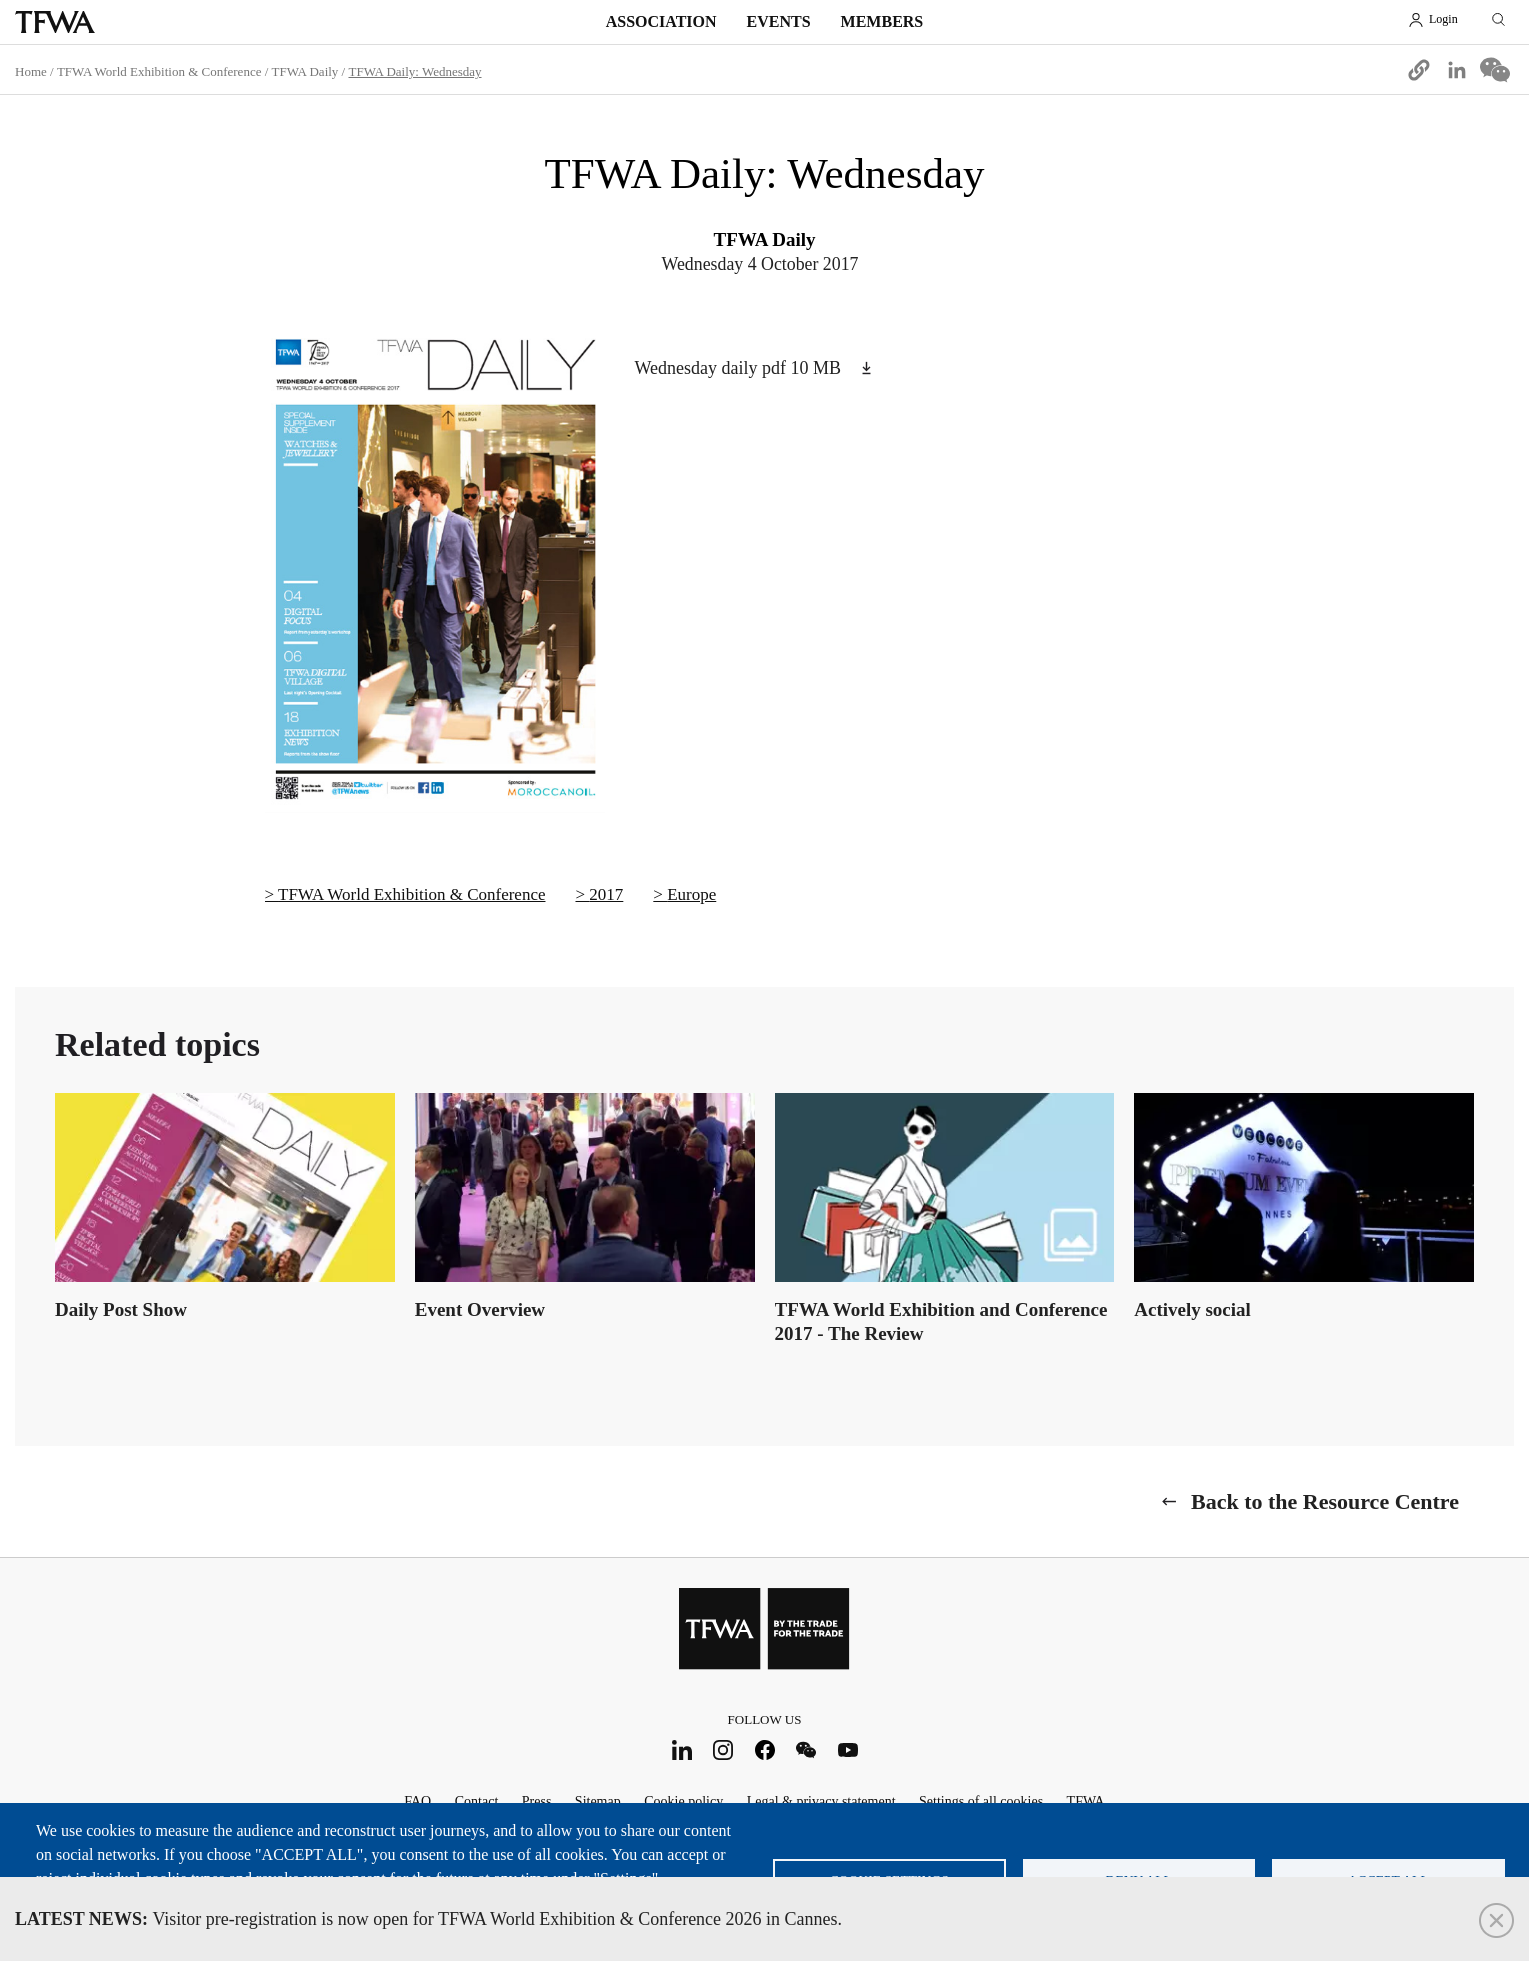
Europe (691, 894)
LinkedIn (681, 1749)
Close (1496, 1920)
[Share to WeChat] (1495, 70)
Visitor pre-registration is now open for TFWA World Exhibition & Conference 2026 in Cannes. (428, 1919)
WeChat (806, 1749)
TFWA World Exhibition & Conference (159, 71)
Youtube (847, 1749)
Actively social (1192, 1309)
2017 (606, 894)
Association (661, 21)
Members (882, 21)
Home (31, 71)
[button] (1419, 70)
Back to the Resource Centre (1325, 1501)
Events (779, 21)
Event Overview (480, 1309)
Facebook (764, 1749)
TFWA (55, 22)
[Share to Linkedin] (1457, 70)
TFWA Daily (305, 71)
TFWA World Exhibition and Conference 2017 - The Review (941, 1321)
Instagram (723, 1749)
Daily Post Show (121, 1309)
